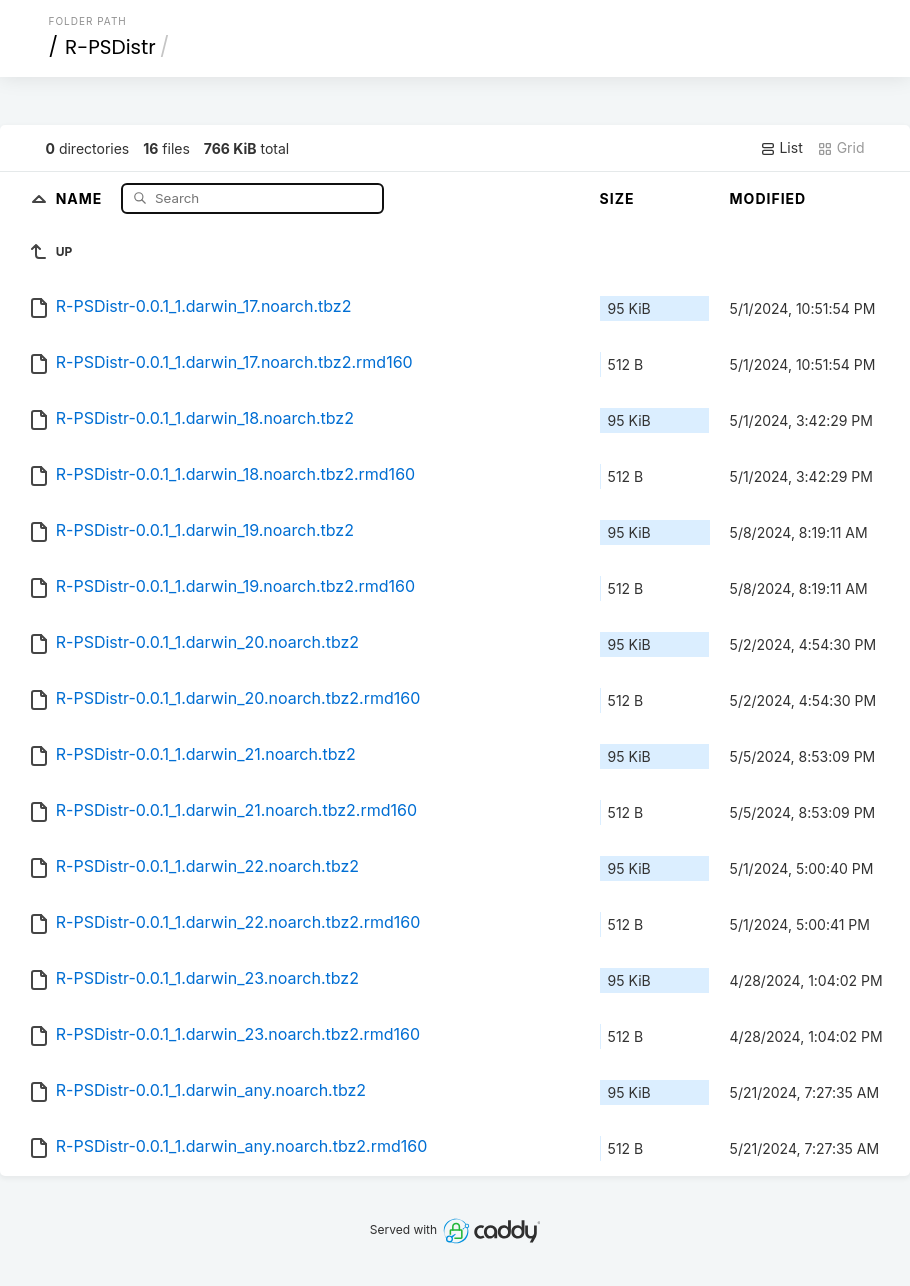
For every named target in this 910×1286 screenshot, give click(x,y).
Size (617, 198)
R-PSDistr (110, 47)
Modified (768, 198)
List (781, 148)
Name (81, 197)
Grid (841, 148)
